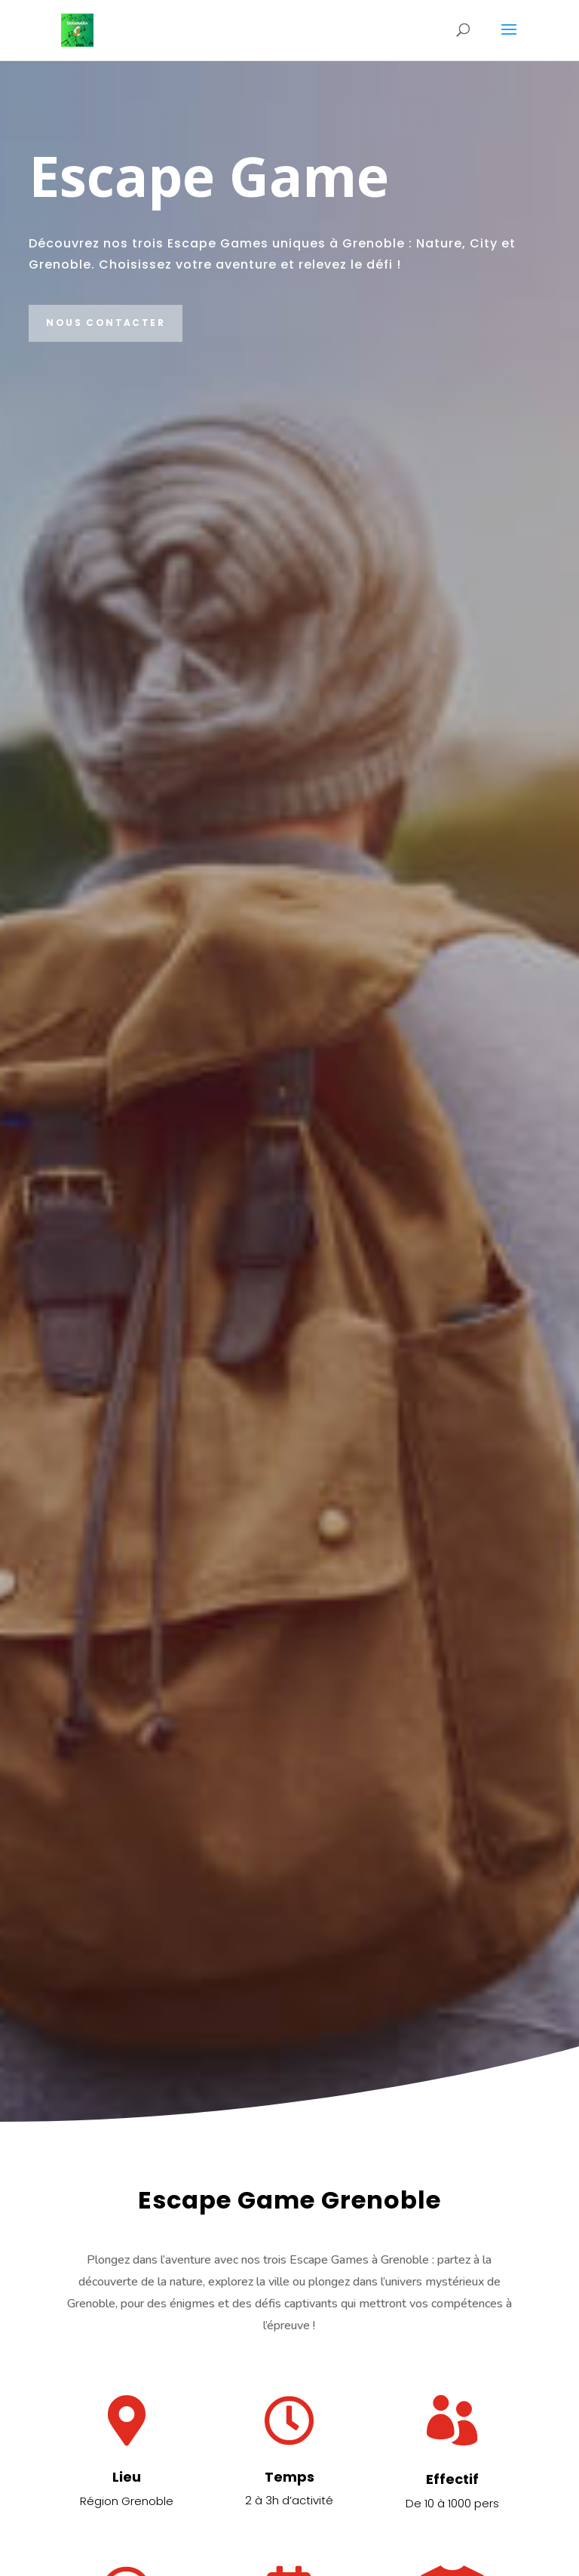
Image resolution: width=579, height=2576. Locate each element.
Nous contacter (105, 322)
